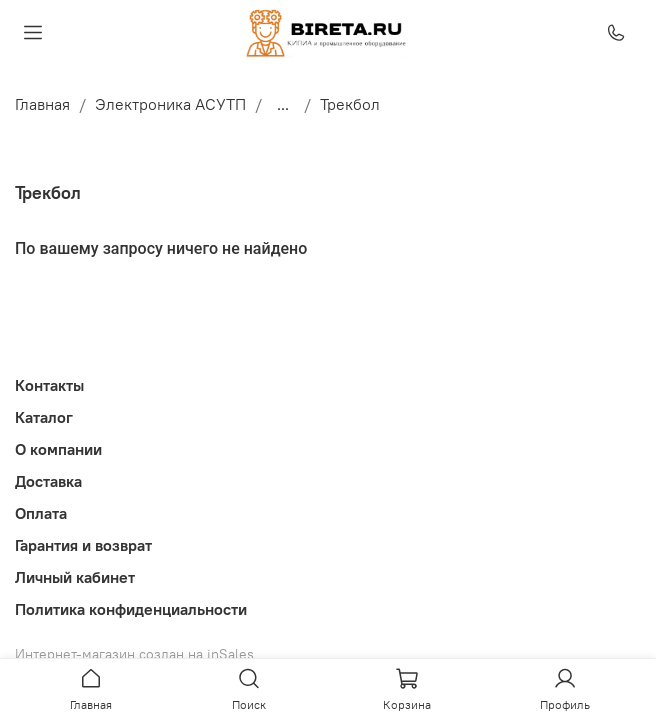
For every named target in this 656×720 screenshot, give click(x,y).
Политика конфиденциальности (131, 609)
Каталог (44, 417)
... (283, 104)
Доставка (48, 481)
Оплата (41, 513)
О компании (58, 449)
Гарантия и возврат (83, 545)
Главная (42, 104)
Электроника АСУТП (170, 104)
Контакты (49, 385)
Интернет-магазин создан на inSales (134, 654)
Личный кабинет (75, 577)
